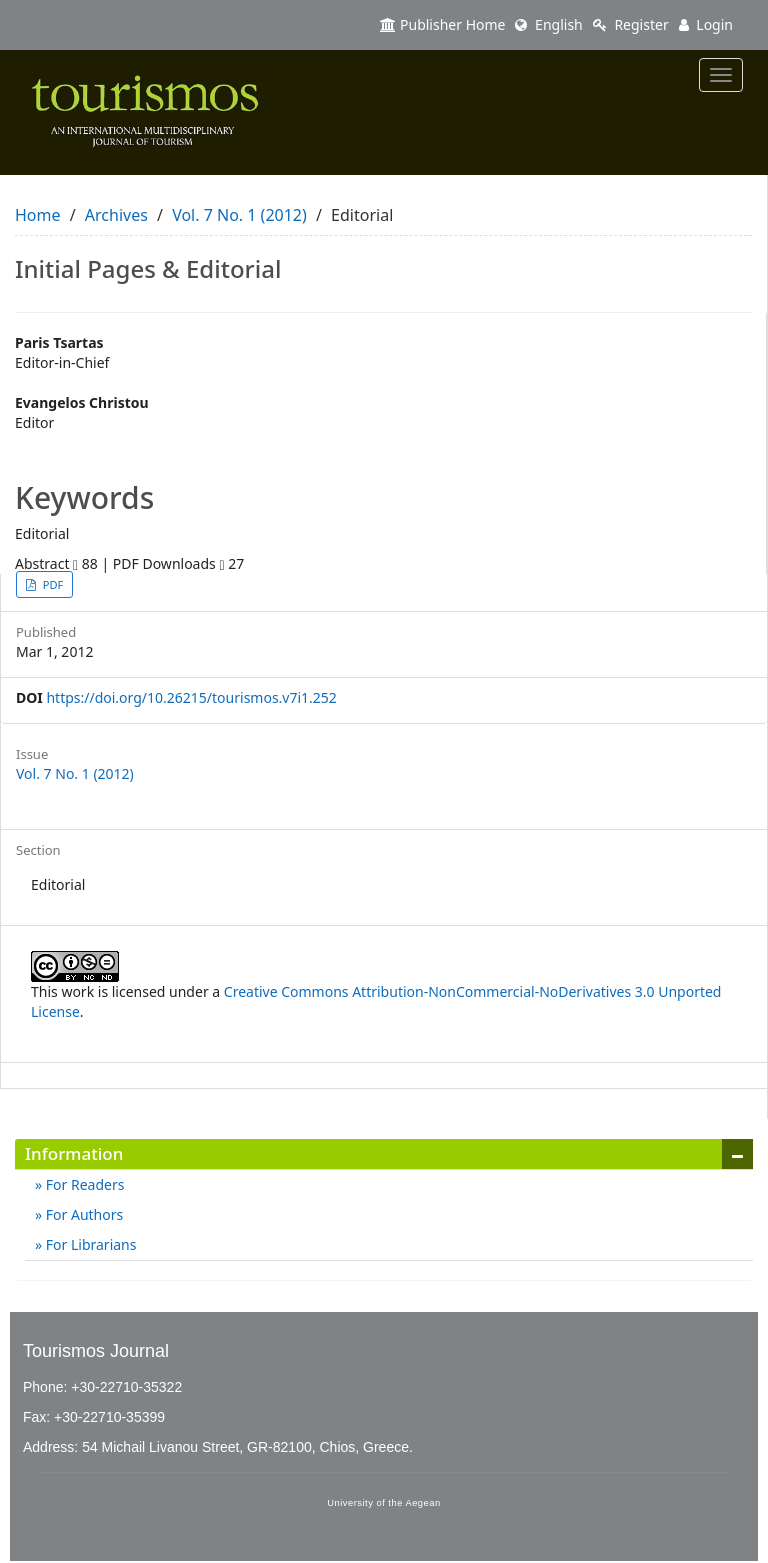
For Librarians (89, 1244)
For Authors (82, 1214)
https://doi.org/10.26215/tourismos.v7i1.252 (191, 697)
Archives (116, 215)
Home (38, 215)
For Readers (83, 1184)
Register (631, 24)
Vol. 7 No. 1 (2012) (239, 215)
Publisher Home (442, 24)
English (548, 24)
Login (706, 24)
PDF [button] (51, 584)
